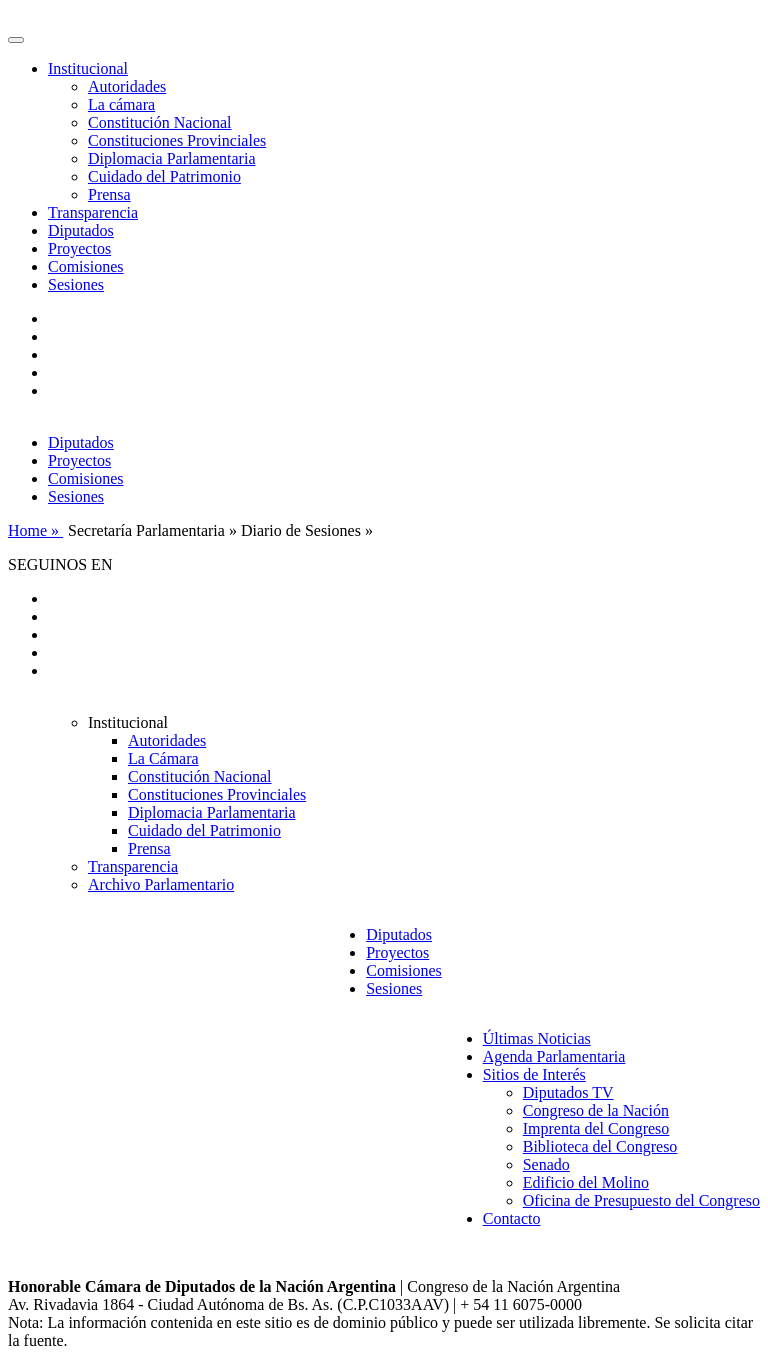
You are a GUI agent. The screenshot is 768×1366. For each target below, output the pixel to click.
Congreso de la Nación (596, 1110)
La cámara (121, 104)
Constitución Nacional (160, 122)
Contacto (512, 1218)
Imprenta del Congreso (596, 1128)
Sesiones (76, 284)
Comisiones (86, 266)
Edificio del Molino (586, 1182)
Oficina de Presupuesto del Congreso (641, 1200)
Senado (546, 1164)
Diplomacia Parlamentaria (171, 158)
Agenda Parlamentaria (554, 1056)
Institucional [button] (88, 68)
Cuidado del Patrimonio (164, 176)
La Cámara (163, 758)
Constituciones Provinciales (177, 140)
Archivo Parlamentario (161, 884)
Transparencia (93, 212)
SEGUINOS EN (60, 564)
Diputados (81, 230)
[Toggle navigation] (16, 40)
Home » (35, 530)
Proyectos (79, 248)
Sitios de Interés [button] (534, 1074)
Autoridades (127, 86)
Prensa (109, 194)
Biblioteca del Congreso (600, 1146)
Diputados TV (568, 1092)
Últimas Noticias (537, 1038)
